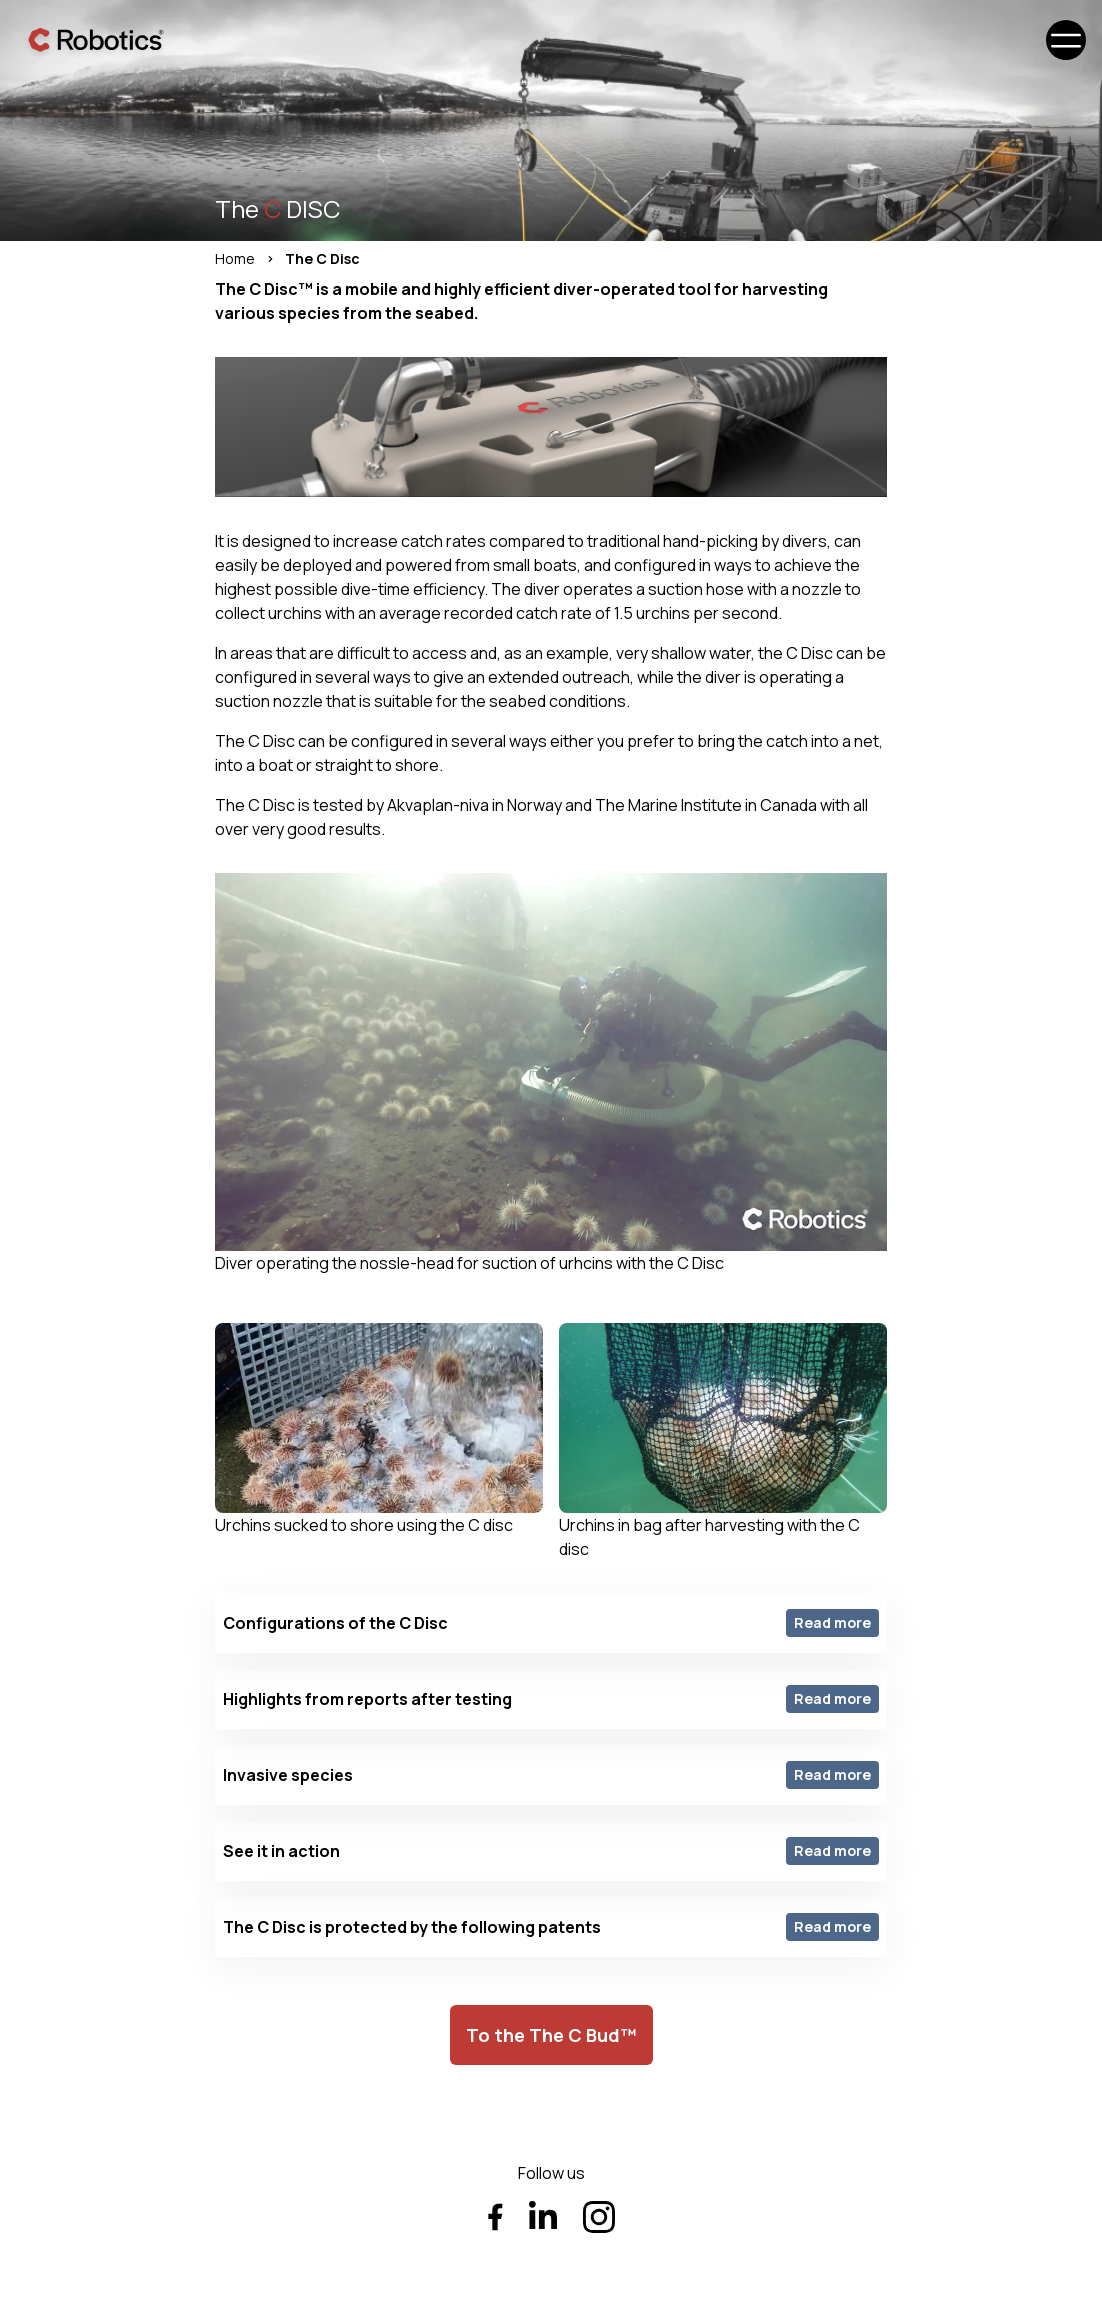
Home (235, 258)
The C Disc (322, 258)
